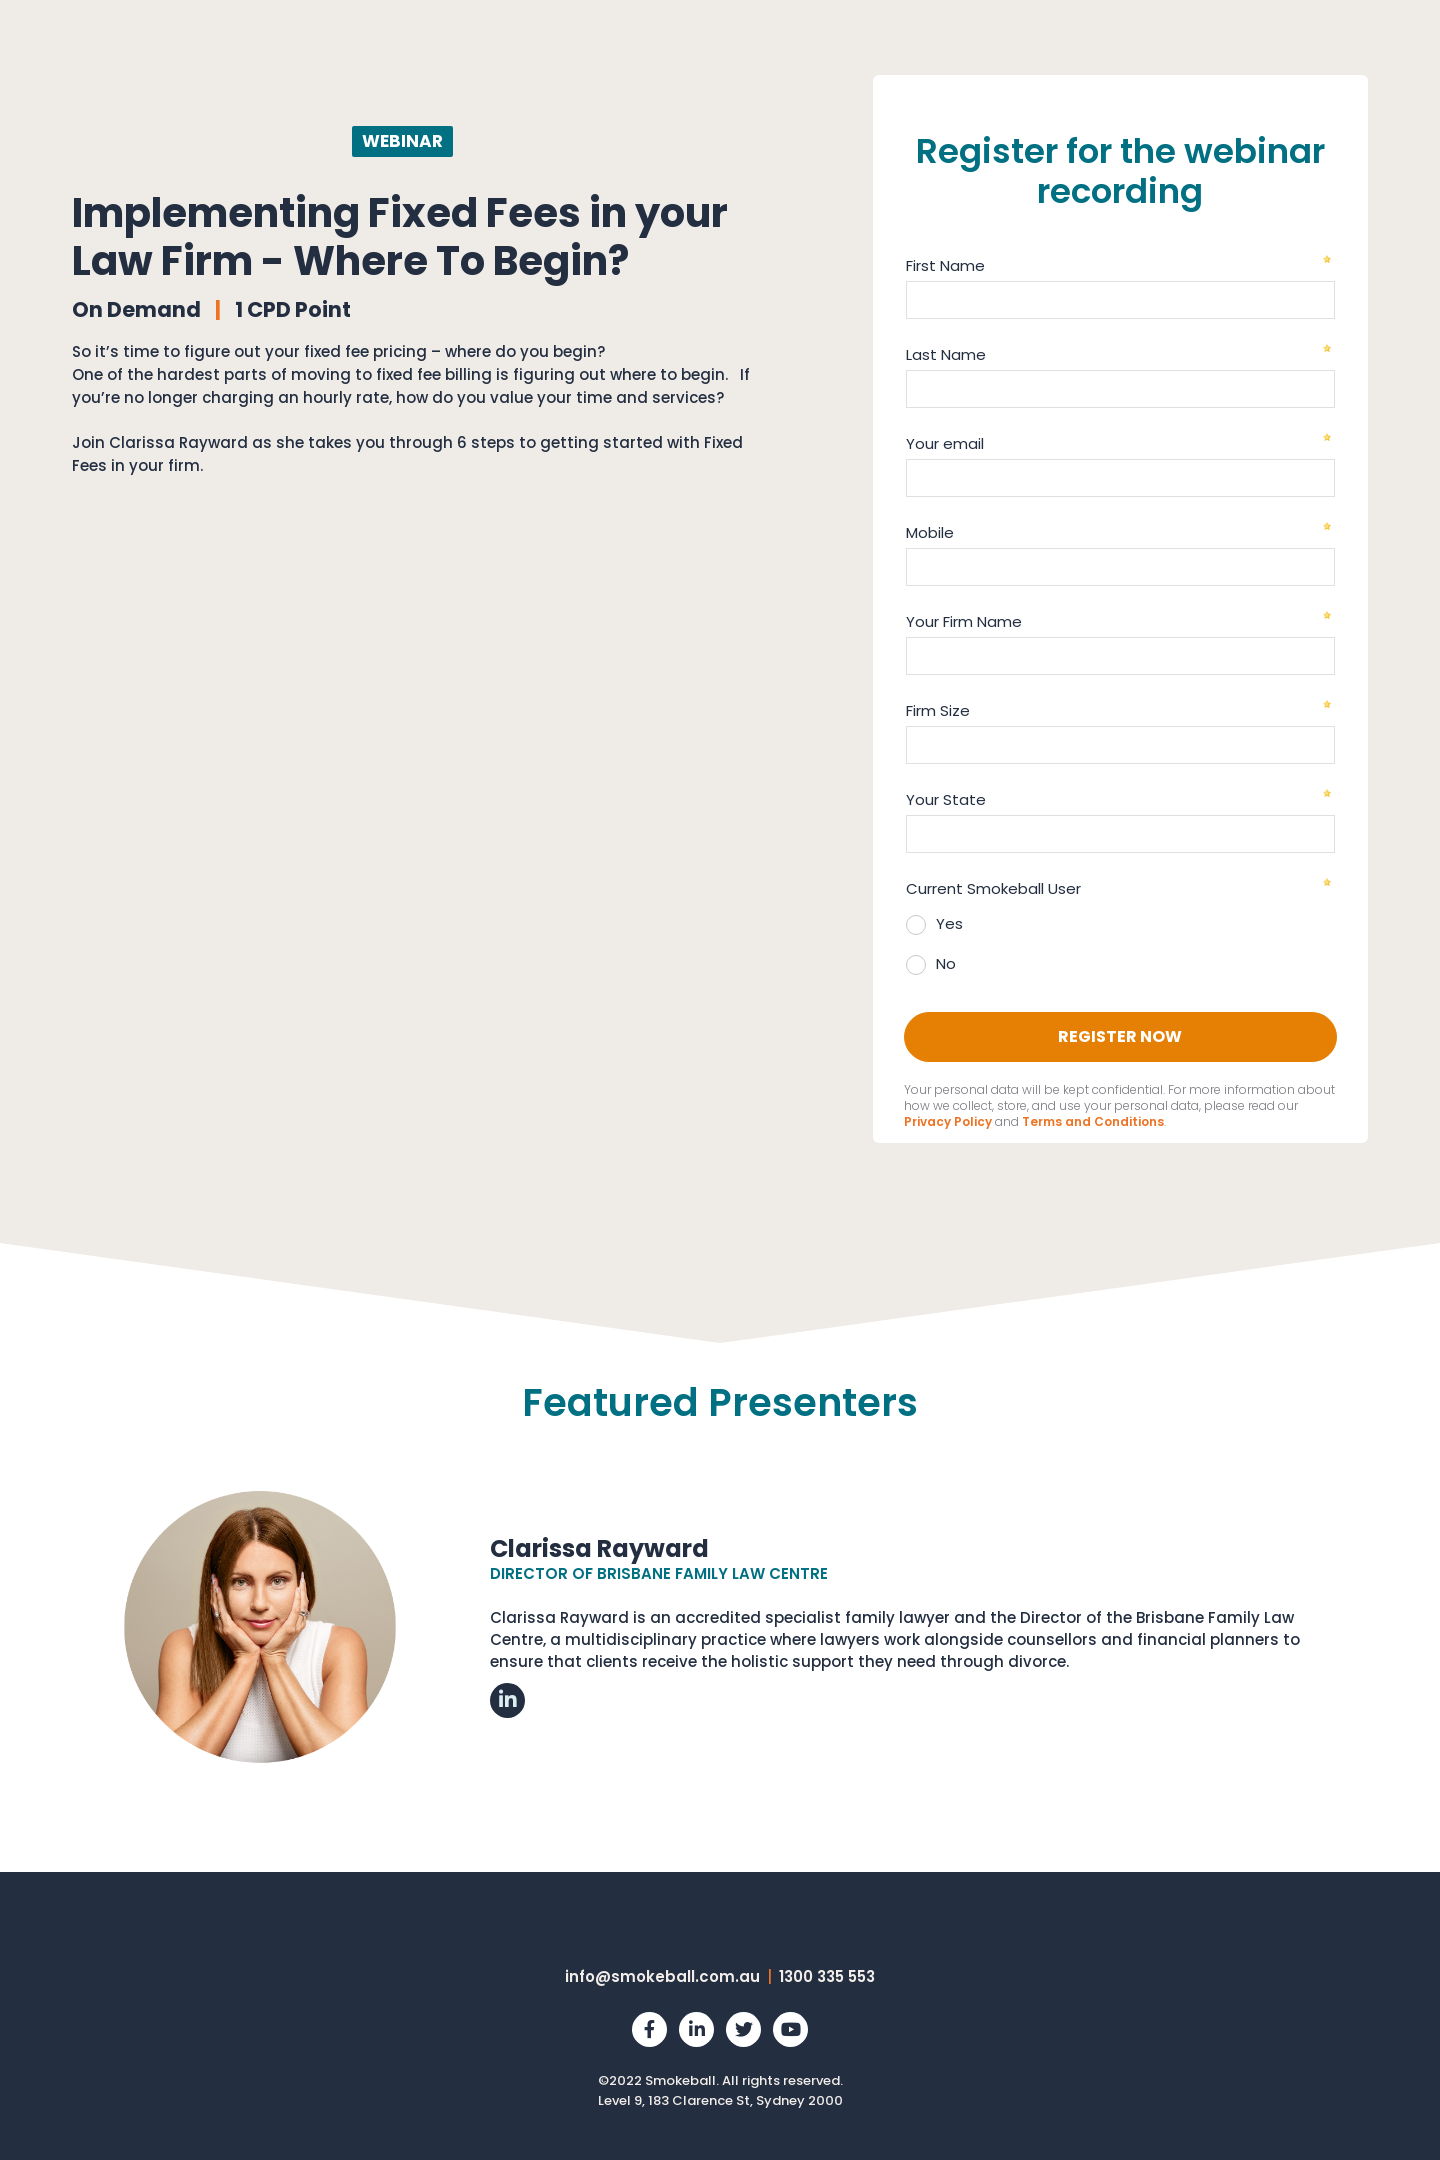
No (946, 963)
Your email (945, 443)
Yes (949, 923)
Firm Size (938, 710)
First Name (945, 265)
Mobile (930, 532)
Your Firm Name (964, 621)
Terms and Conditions (1093, 1121)
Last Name (946, 354)
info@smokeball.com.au (662, 1976)
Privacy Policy (948, 1121)
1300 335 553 (827, 1976)
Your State (946, 799)
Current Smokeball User (993, 888)
